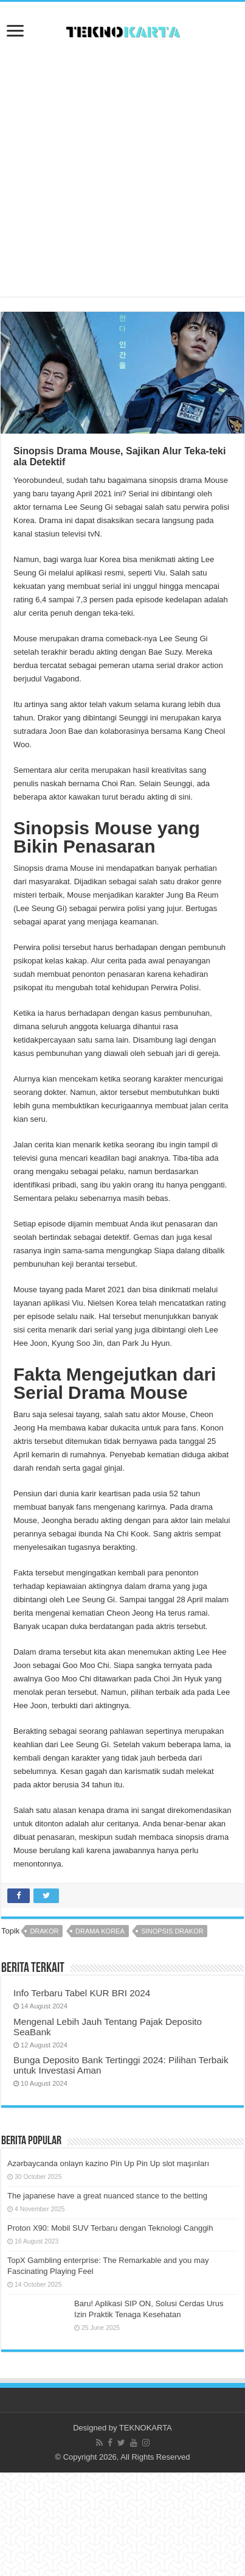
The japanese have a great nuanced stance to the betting (107, 2195)
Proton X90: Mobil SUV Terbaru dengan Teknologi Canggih (110, 2228)
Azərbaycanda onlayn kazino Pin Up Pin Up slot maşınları (108, 2163)
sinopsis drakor (172, 1931)
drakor (44, 1931)
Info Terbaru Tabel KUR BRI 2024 (81, 1993)
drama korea (100, 1931)
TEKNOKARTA (145, 2427)
